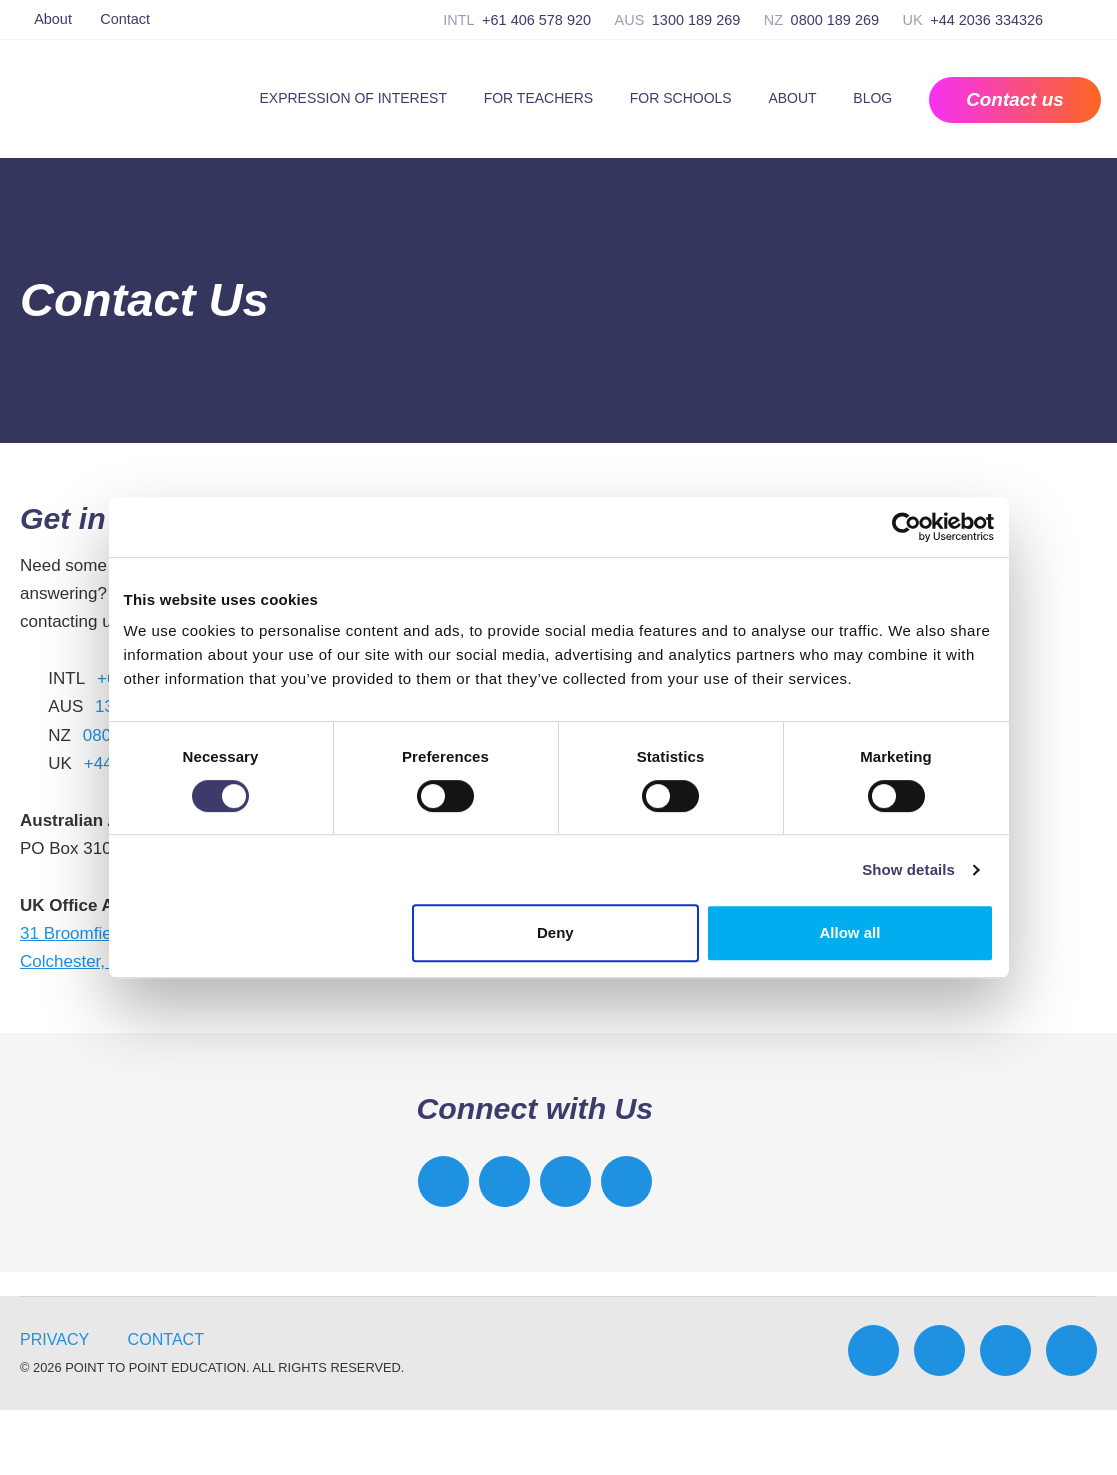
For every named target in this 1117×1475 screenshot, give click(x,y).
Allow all (850, 932)
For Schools (681, 98)
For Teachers (538, 98)
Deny (555, 932)
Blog (872, 98)
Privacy (54, 1339)
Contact (125, 19)
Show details (908, 869)
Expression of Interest (352, 98)
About (53, 19)
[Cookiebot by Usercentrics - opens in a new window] (906, 527)
